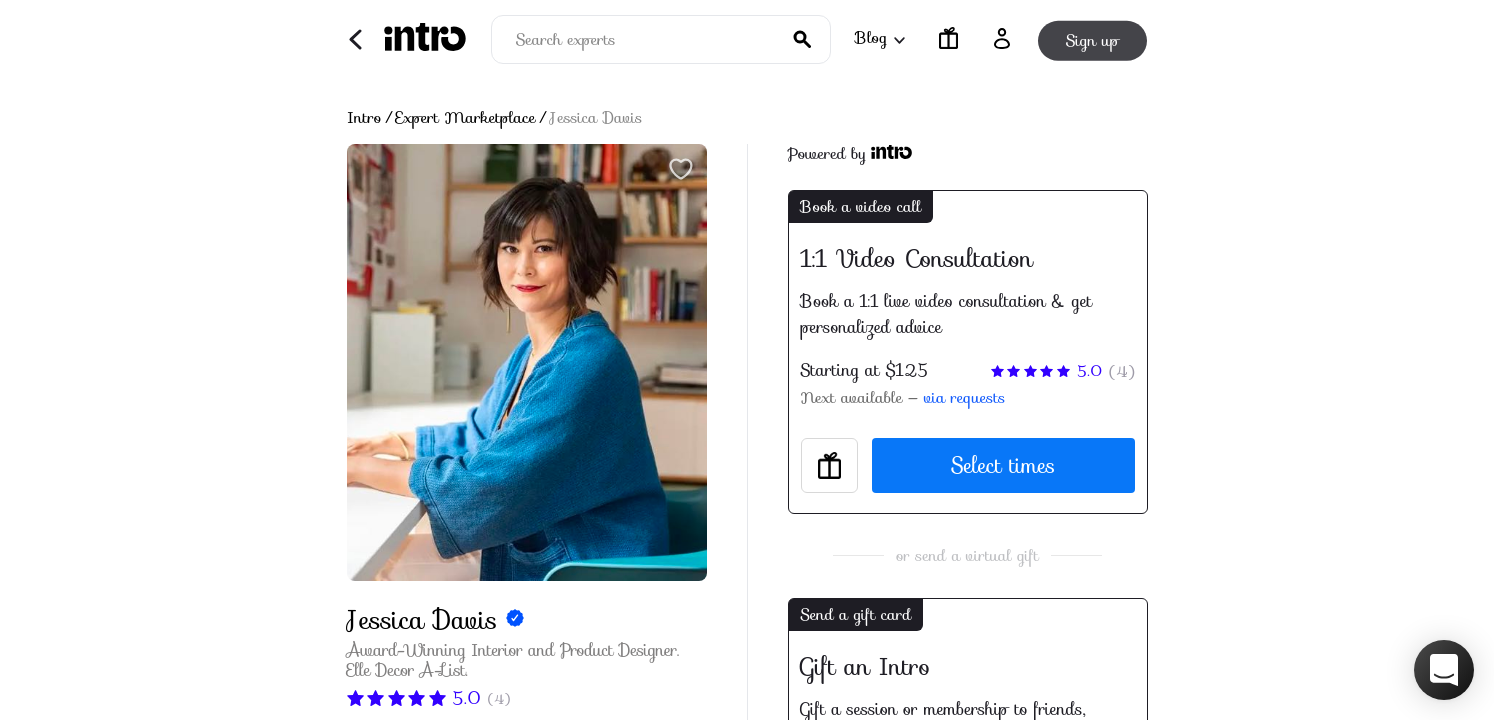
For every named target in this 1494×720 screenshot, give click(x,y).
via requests (964, 398)
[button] (1444, 670)
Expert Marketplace (466, 118)
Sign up (1092, 38)
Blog (879, 37)
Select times (1003, 465)
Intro (364, 118)
